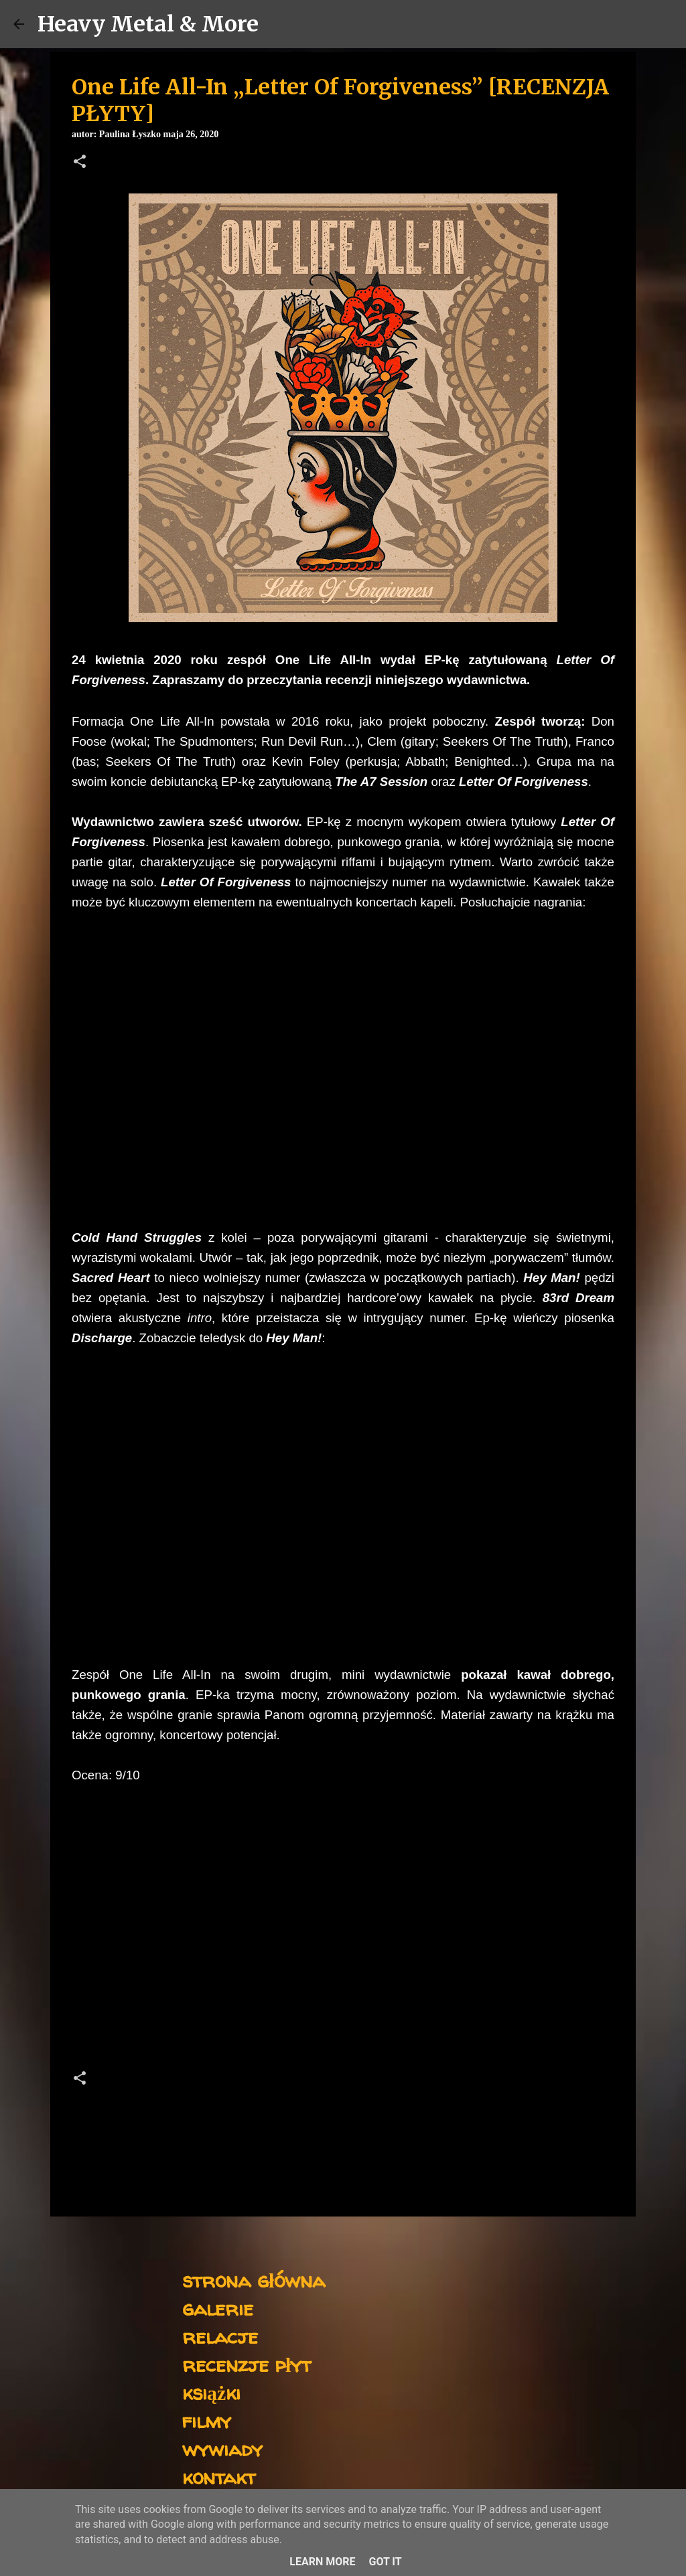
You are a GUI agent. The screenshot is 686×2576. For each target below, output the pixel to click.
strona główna (253, 2279)
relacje (220, 2336)
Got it (384, 2561)
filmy (206, 2420)
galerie (217, 2308)
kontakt (218, 2476)
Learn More (322, 2561)
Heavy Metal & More (148, 24)
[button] (80, 162)
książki (211, 2392)
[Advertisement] (343, 1941)
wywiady (222, 2448)
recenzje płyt (246, 2364)
